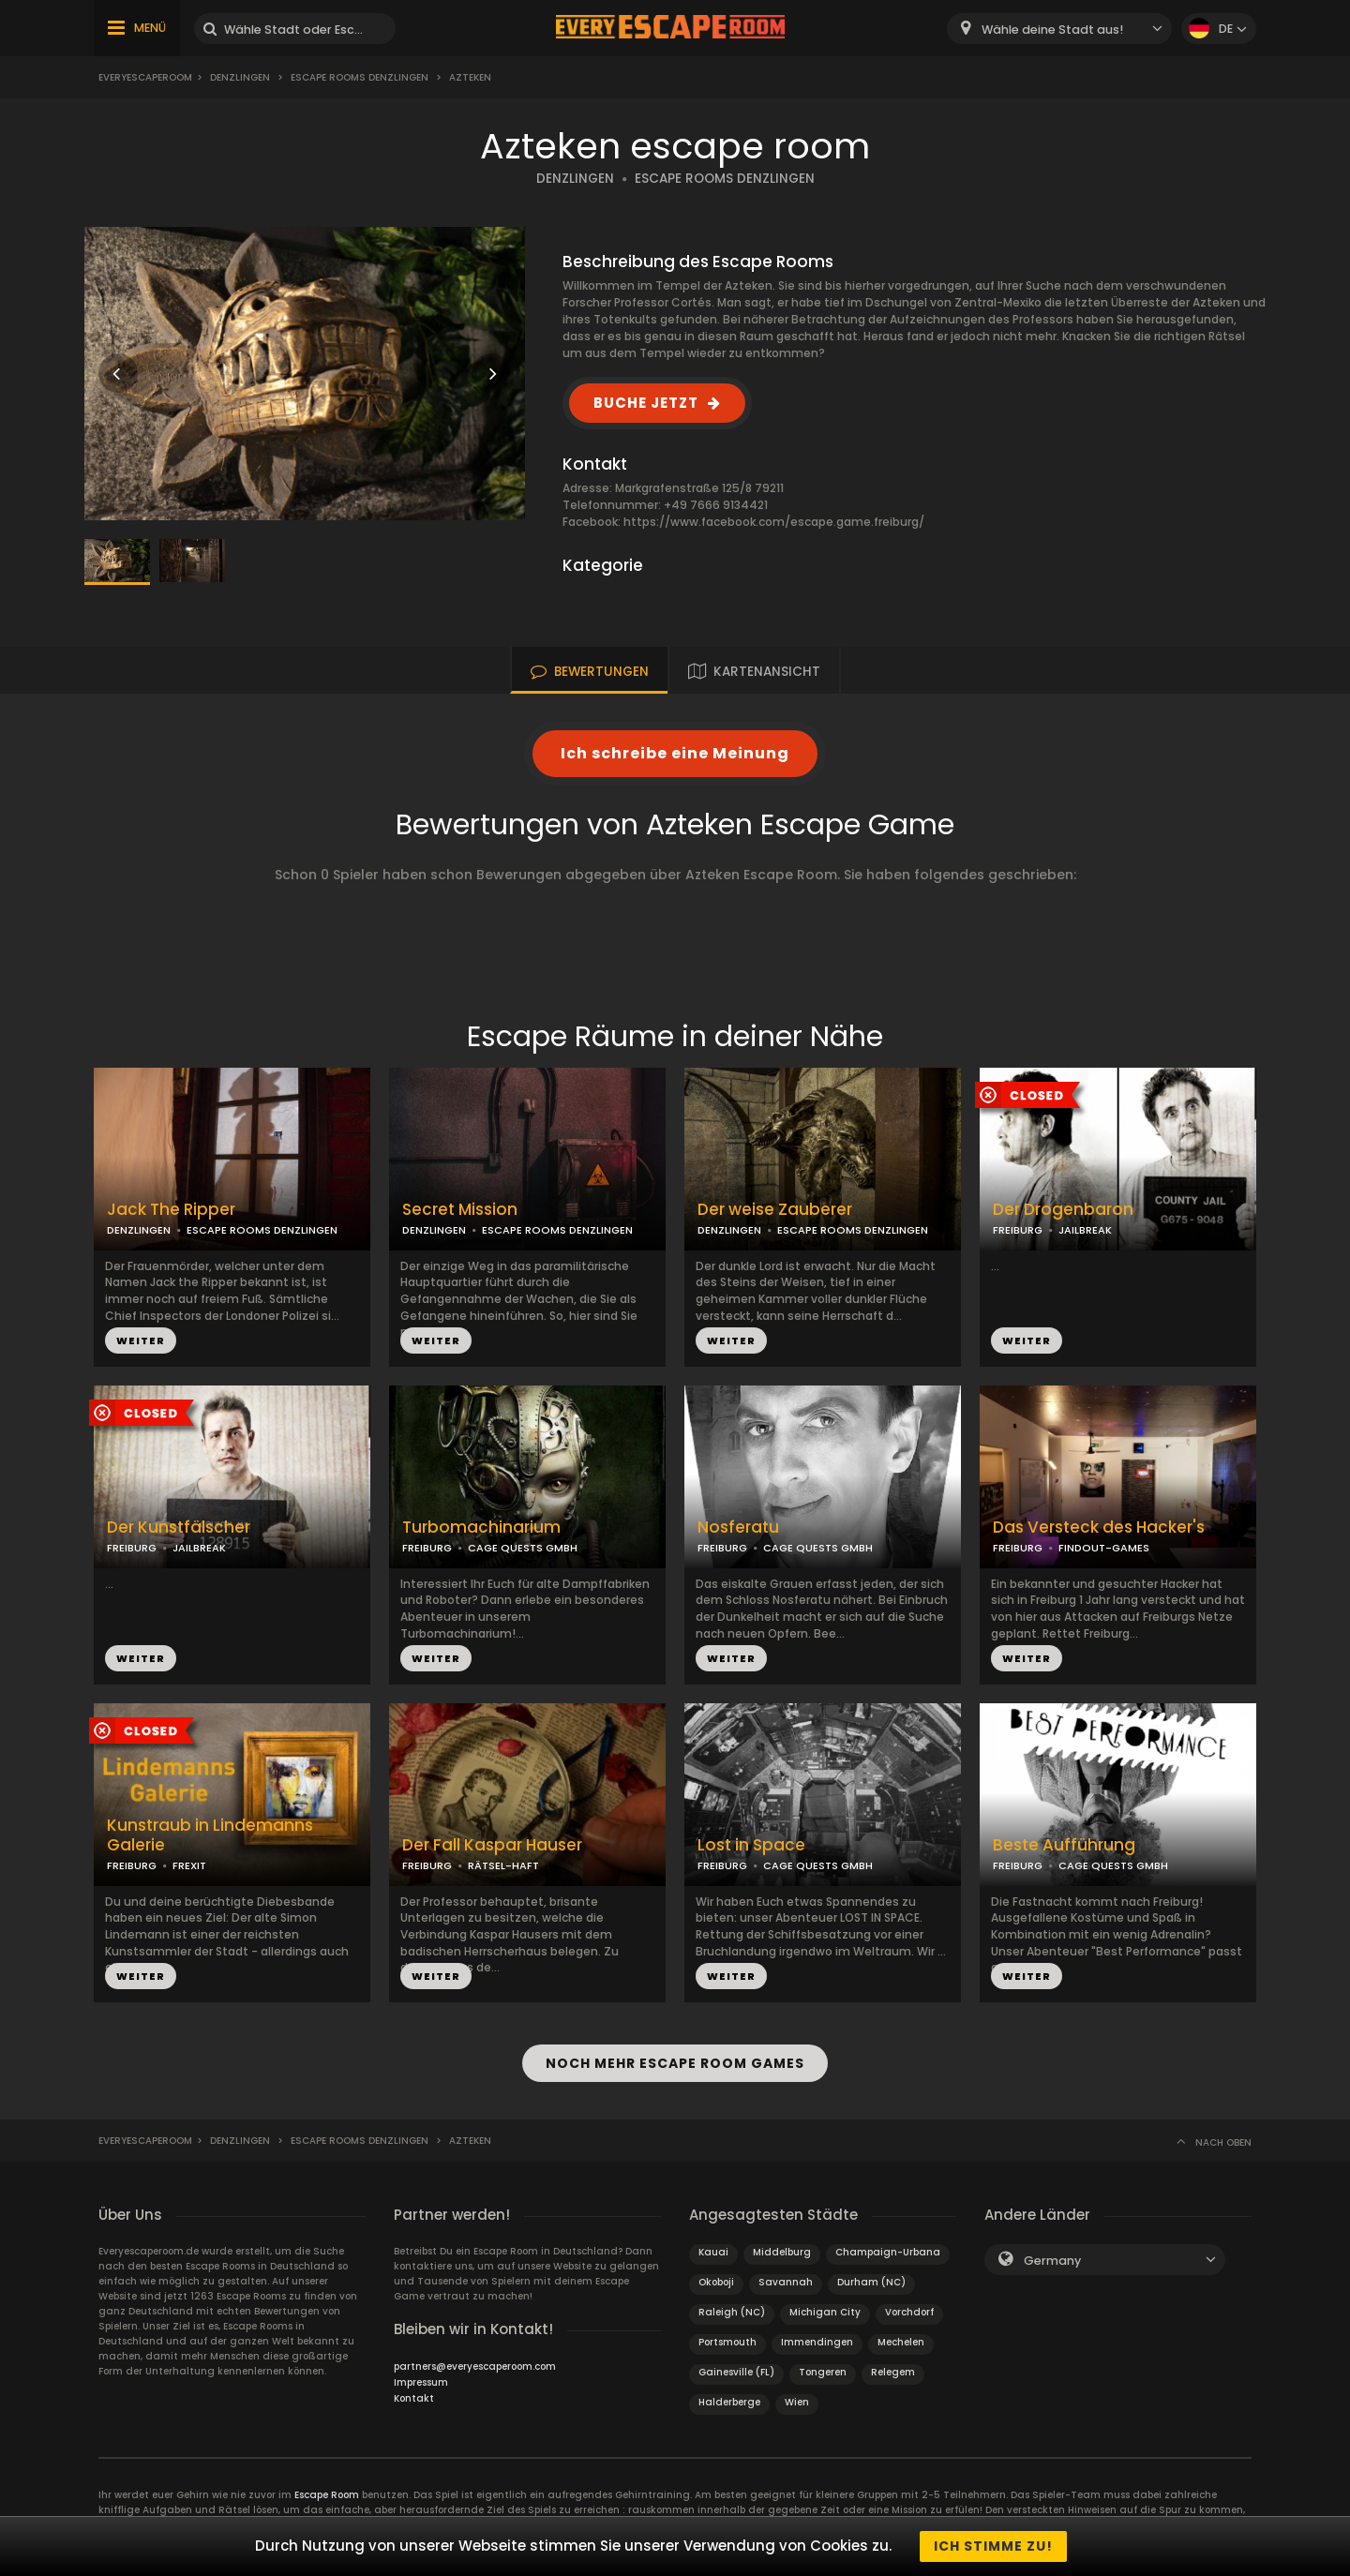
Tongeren (823, 2372)
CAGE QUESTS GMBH (523, 1547)
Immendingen (817, 2342)
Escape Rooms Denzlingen (359, 77)
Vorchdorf (909, 2312)
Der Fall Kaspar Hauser (492, 1845)
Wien (797, 2402)
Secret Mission (460, 1210)
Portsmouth (727, 2342)
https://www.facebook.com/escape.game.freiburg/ (773, 522)
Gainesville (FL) (736, 2372)
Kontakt (414, 2398)
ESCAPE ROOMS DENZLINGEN (725, 178)
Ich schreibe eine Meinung (675, 753)
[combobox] (1059, 28)
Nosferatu (738, 1527)
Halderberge (729, 2402)
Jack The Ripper (171, 1210)
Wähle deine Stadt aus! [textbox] (1052, 29)
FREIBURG (1017, 1229)
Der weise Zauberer (775, 1210)
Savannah (785, 2282)
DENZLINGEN (575, 178)
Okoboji (716, 2282)
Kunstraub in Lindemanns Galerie (210, 1835)
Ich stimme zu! (993, 2546)
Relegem (893, 2372)
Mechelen (901, 2342)
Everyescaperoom (145, 77)
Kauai (713, 2252)
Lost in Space (751, 1845)
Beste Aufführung (1064, 1845)
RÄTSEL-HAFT (503, 1865)
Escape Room (326, 2495)
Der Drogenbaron (1063, 1210)
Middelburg (782, 2252)
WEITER (140, 1340)
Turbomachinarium (481, 1527)
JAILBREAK (1085, 1229)
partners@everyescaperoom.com (475, 2366)
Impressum (421, 2382)
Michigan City (825, 2312)
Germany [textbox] (1052, 2261)
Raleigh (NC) (731, 2312)
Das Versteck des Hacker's (1099, 1527)
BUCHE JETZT (645, 402)
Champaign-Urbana (887, 2252)
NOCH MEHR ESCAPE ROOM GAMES (675, 2063)
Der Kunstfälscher (178, 1527)
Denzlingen (240, 77)
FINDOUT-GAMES (1103, 1547)
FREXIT (189, 1865)
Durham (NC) (871, 2282)
